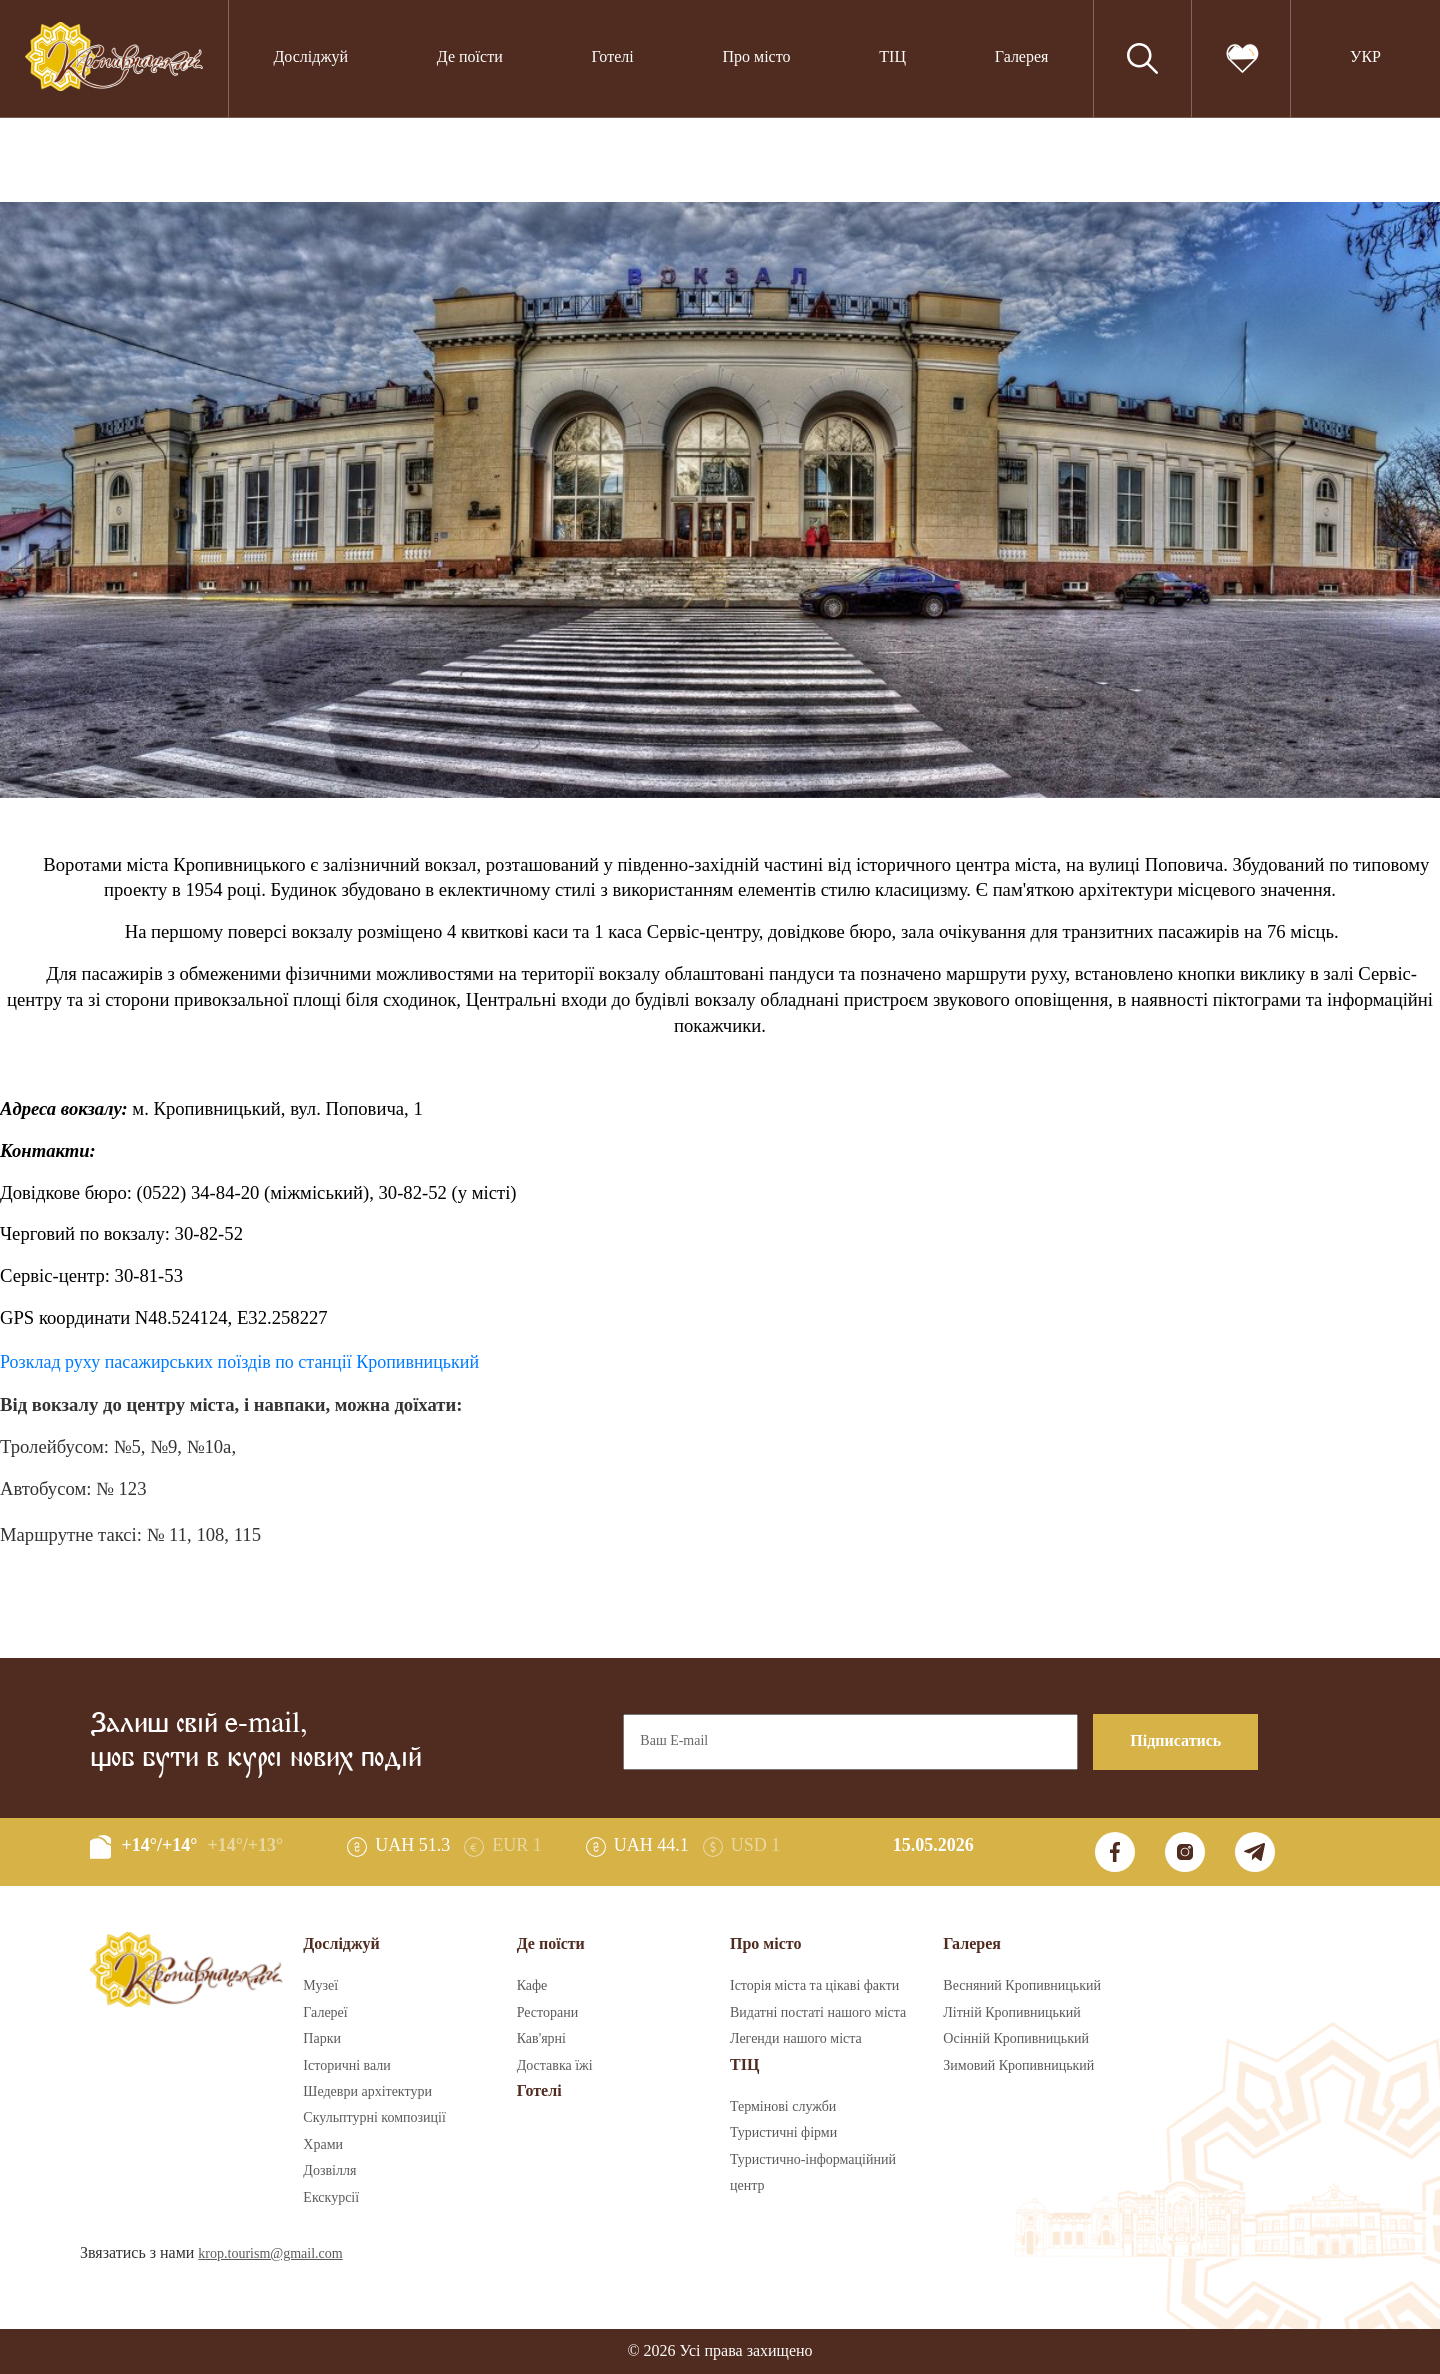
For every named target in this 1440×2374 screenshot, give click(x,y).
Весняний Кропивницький (1022, 1986)
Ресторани (548, 2013)
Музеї (320, 1986)
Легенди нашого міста (796, 2039)
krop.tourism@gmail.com (270, 2254)
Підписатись (1175, 1741)
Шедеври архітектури (367, 2092)
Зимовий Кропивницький (1018, 2066)
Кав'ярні (541, 2039)
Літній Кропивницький (1011, 2013)
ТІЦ (892, 57)
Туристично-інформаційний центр (813, 2173)
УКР (1365, 57)
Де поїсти (470, 57)
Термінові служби (783, 2107)
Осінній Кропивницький (1016, 2039)
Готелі (613, 57)
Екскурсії (331, 2198)
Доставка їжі (555, 2066)
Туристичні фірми (783, 2133)
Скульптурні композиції (374, 2118)
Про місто (756, 57)
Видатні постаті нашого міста (818, 2013)
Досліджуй (310, 57)
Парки (322, 2039)
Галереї (325, 2013)
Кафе (532, 1986)
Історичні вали (346, 2066)
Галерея (1022, 57)
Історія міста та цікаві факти (814, 1986)
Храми (323, 2145)
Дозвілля (329, 2171)
